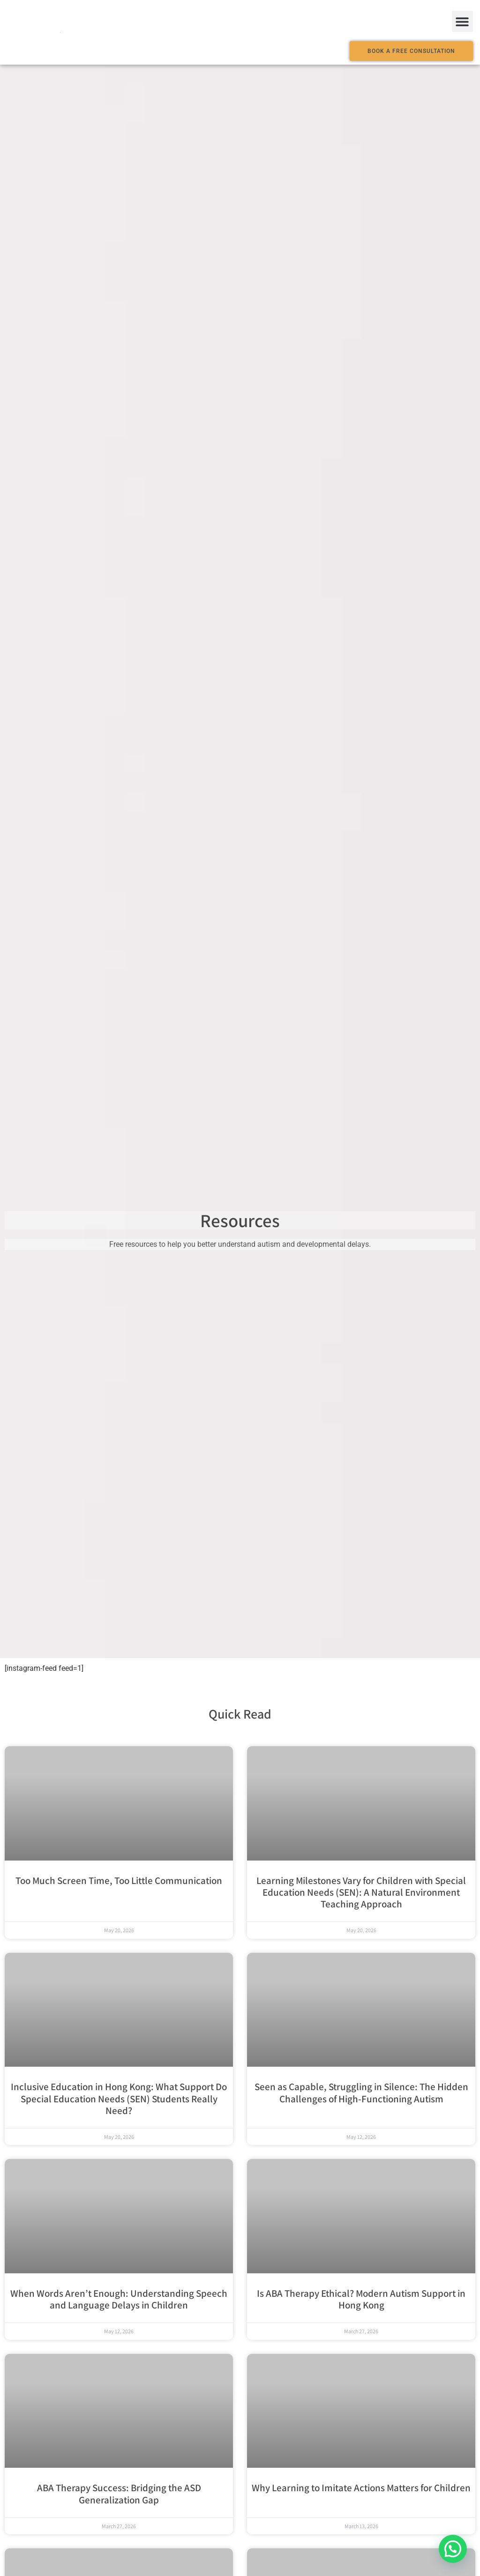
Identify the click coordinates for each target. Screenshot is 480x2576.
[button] (462, 21)
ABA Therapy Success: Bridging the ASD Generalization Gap (119, 2493)
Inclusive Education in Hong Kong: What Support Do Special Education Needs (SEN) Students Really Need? (119, 2098)
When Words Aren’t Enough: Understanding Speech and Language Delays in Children (118, 2299)
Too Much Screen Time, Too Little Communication (118, 1880)
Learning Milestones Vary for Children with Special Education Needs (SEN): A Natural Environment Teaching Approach (361, 1892)
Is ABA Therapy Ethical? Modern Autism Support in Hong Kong (361, 2299)
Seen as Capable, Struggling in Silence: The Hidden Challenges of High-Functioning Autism (361, 2092)
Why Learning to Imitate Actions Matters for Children (361, 2487)
